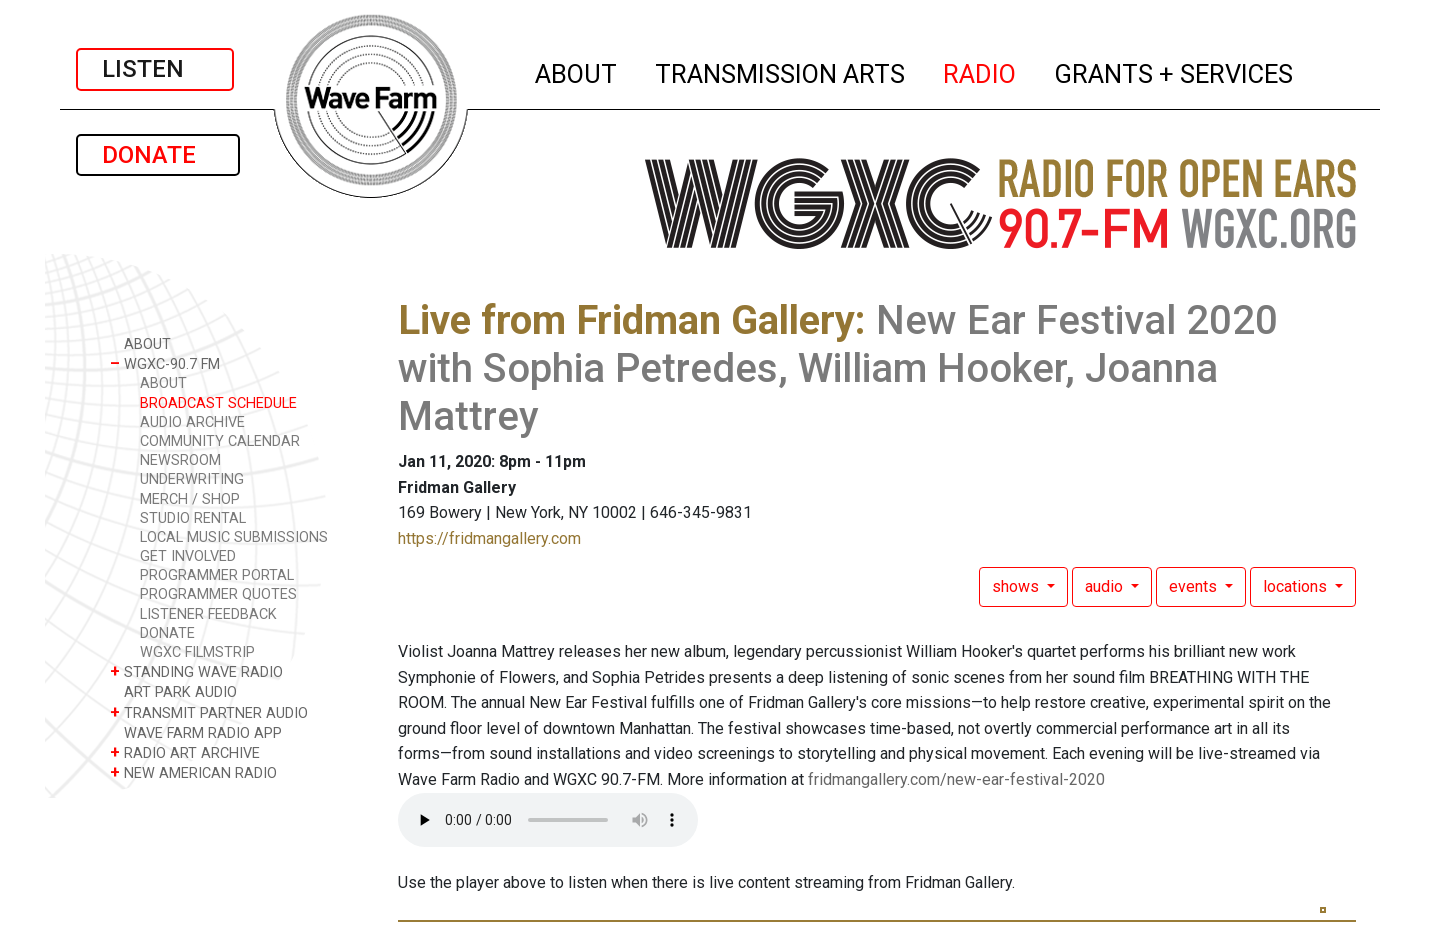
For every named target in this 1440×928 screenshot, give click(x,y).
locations (1297, 586)
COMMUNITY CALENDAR (220, 441)
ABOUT (577, 71)
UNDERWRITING (192, 479)
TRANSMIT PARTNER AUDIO (209, 712)
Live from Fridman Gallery (626, 320)
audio (1106, 586)
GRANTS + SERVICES (1174, 71)
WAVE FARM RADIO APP (196, 732)
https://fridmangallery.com (489, 538)
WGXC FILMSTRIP (197, 652)
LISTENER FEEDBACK (208, 614)
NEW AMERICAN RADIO (193, 772)
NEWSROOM (180, 460)
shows (1017, 586)
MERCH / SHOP (190, 499)
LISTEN (155, 69)
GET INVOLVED (188, 556)
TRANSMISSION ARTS (781, 71)
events (1195, 586)
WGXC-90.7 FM (165, 363)
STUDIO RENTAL (193, 518)
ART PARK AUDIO (173, 691)
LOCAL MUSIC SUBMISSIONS (234, 537)
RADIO (980, 71)
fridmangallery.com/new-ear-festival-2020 (956, 779)
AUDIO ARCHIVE (192, 422)
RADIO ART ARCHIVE (185, 752)
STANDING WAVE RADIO (196, 671)
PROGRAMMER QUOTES (218, 594)
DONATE (158, 155)
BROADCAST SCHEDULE (218, 403)
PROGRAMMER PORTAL (217, 575)
